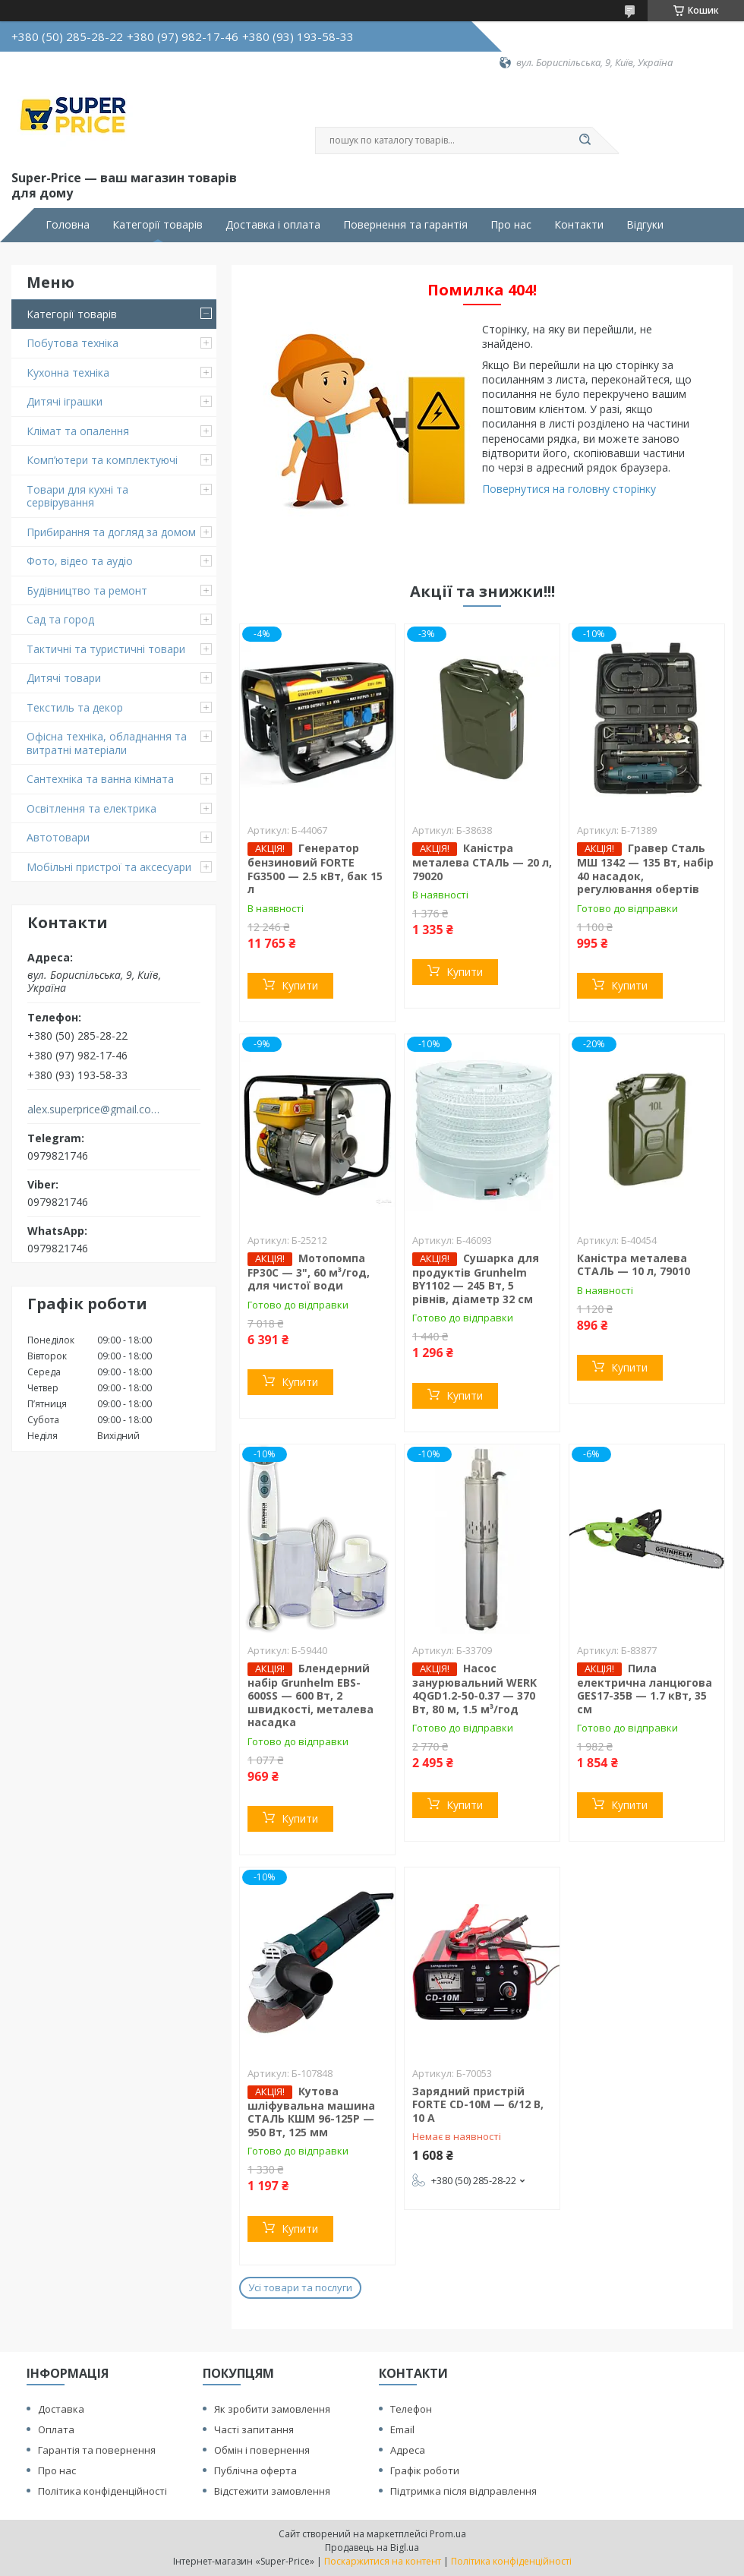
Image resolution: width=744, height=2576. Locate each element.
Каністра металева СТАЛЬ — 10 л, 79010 (633, 1265)
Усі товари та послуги (300, 2287)
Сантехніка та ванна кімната (100, 779)
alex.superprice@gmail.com (93, 1109)
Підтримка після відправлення (463, 2491)
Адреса (407, 2450)
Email (402, 2429)
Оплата (56, 2429)
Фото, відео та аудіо (80, 561)
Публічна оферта (255, 2470)
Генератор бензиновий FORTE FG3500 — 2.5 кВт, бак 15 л (315, 868)
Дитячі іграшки (64, 401)
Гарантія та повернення (97, 2450)
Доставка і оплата (272, 224)
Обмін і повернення (262, 2450)
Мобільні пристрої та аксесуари (109, 867)
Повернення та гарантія (405, 224)
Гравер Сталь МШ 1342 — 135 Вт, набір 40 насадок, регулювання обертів (645, 868)
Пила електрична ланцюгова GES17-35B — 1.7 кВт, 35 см (644, 1688)
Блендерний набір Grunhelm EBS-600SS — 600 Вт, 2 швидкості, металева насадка (310, 1695)
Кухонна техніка (68, 372)
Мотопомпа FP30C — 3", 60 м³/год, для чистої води (308, 1272)
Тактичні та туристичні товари (106, 649)
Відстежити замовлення (272, 2491)
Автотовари (58, 837)
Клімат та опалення (78, 431)
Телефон (411, 2409)
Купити (300, 985)
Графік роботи (424, 2470)
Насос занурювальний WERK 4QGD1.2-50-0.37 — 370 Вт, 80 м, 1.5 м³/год (474, 1688)
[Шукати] (584, 140)
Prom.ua (448, 2533)
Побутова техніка (72, 343)
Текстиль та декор (75, 707)
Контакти (579, 224)
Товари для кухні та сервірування (77, 496)
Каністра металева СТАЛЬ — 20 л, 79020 (482, 862)
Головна (68, 224)
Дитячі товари (64, 678)
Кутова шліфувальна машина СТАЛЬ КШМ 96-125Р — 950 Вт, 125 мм (311, 2111)
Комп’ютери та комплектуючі (102, 460)
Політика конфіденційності (102, 2491)
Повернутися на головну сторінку (569, 488)
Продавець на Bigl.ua (372, 2547)
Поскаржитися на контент (382, 2561)
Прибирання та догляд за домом (111, 532)
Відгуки (645, 224)
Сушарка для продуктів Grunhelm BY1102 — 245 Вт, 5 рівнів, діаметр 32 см (475, 1278)
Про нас (510, 224)
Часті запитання (254, 2429)
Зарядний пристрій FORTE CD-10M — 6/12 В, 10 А (478, 2104)
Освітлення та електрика (91, 808)
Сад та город (60, 619)
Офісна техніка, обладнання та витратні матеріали (107, 743)
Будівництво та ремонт (87, 590)
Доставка (61, 2409)
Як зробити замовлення (272, 2409)
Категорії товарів (157, 224)
